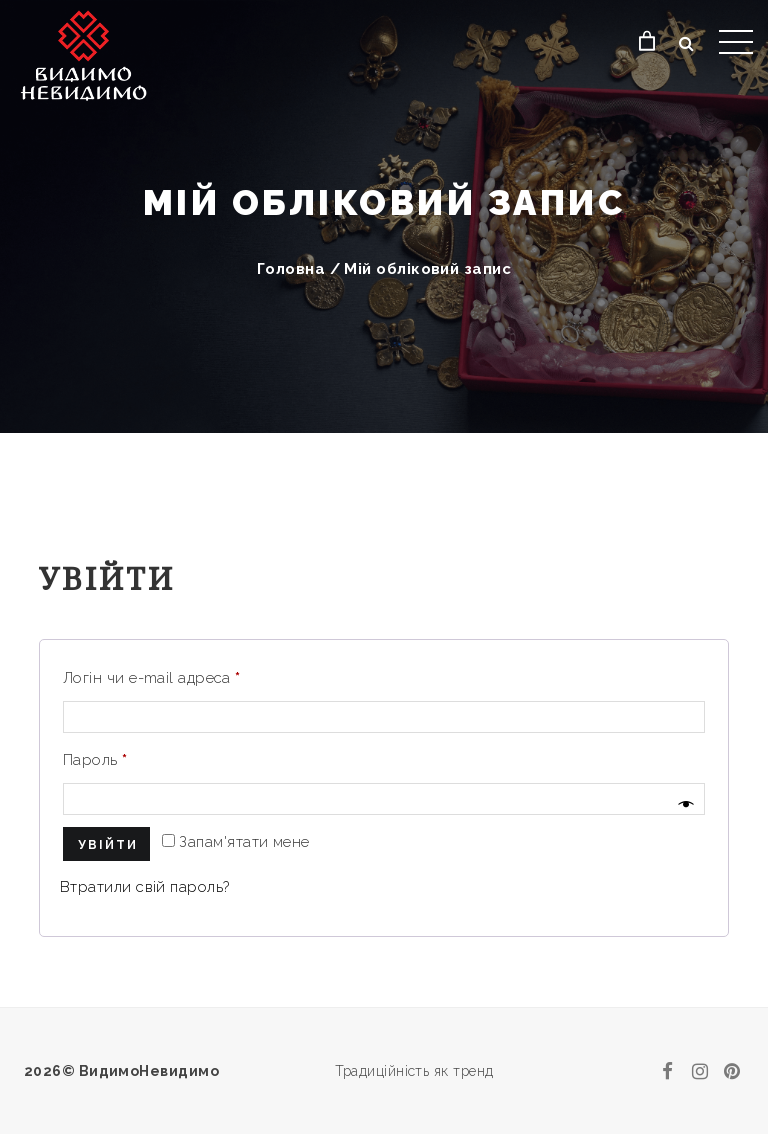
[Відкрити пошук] (686, 43)
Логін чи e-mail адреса (152, 678)
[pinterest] (732, 1071)
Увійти (108, 845)
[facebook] (668, 1071)
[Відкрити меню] (736, 42)
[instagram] (700, 1071)
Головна (291, 269)
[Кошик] (647, 41)
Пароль (95, 760)
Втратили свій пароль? (144, 887)
